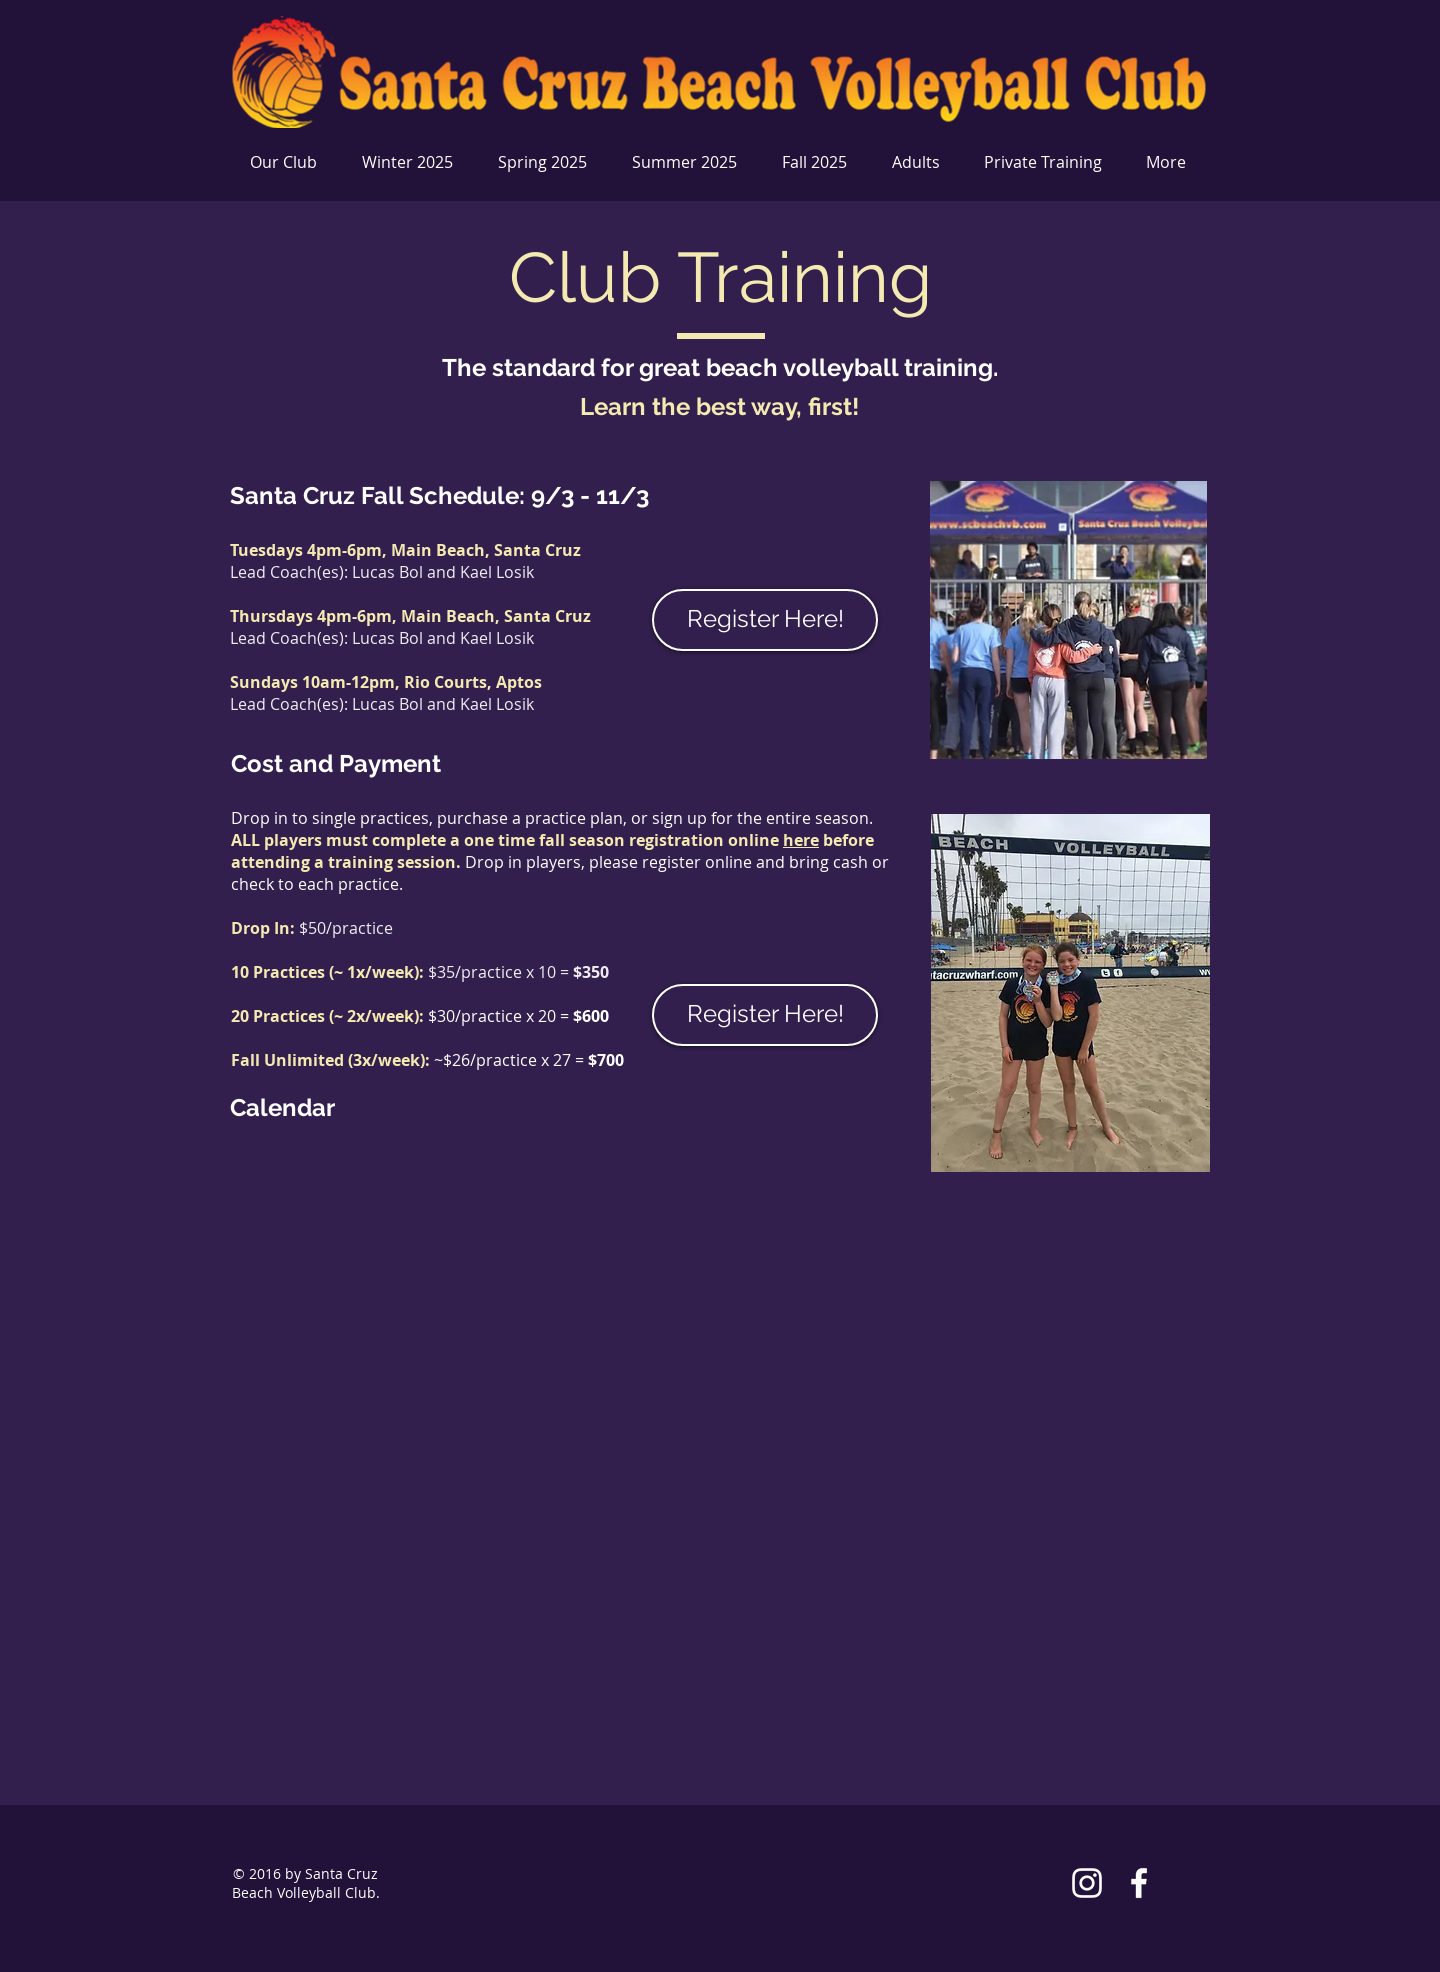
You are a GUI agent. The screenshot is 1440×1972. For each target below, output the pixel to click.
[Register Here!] (765, 620)
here (801, 840)
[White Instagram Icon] (1087, 1883)
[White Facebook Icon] (1139, 1883)
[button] (410, 162)
